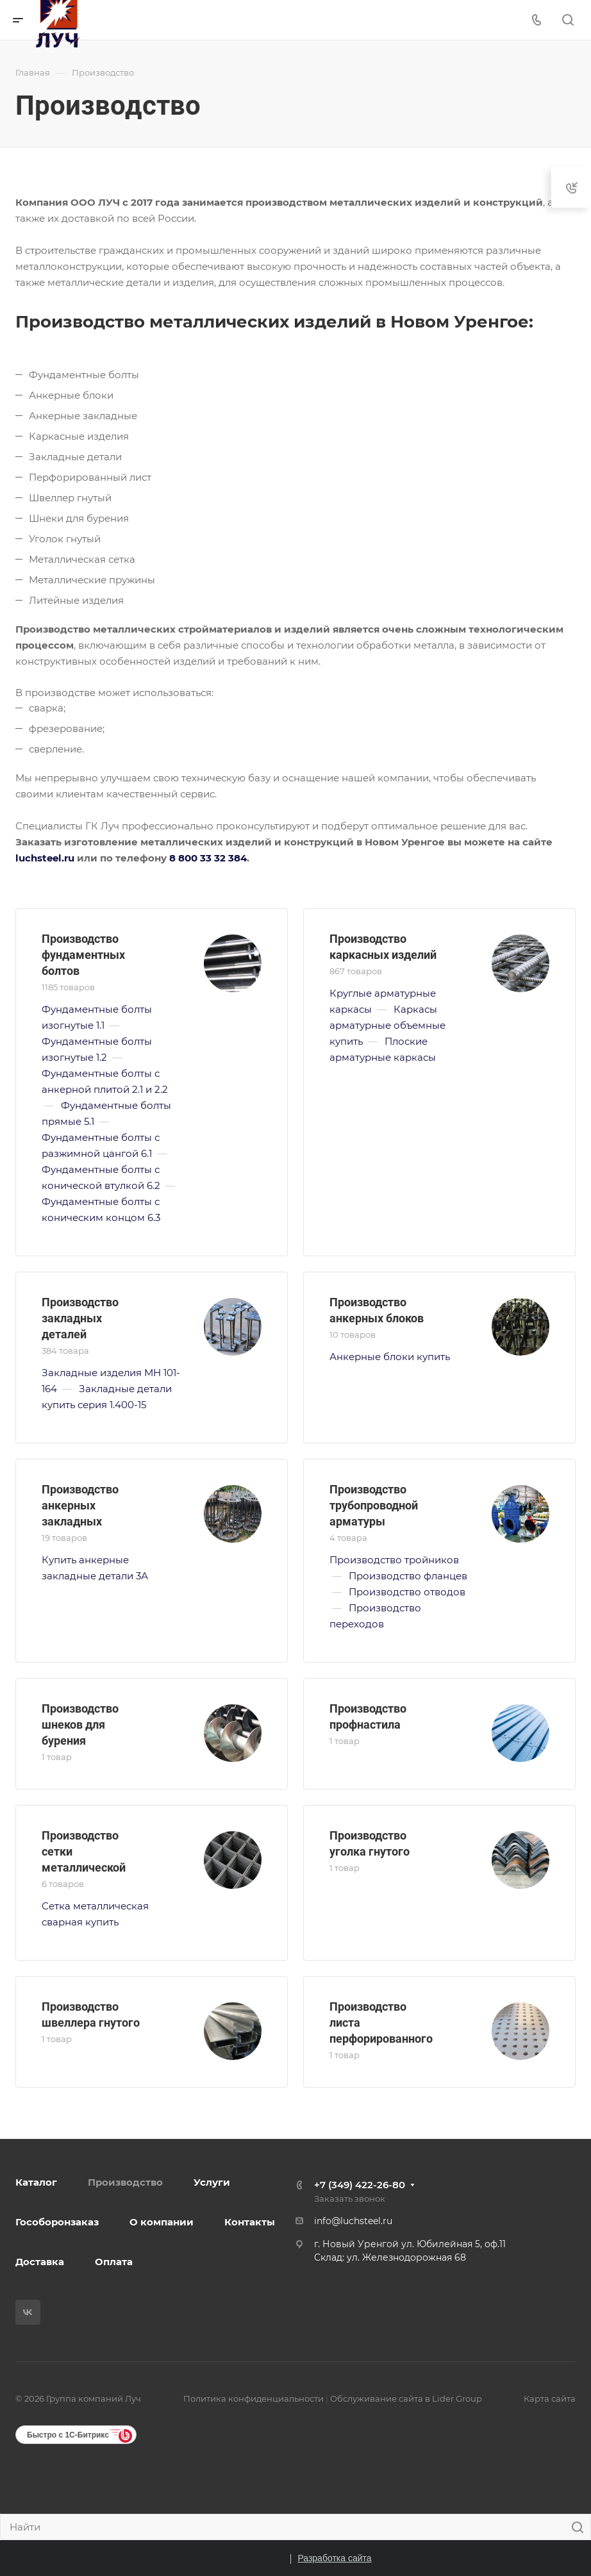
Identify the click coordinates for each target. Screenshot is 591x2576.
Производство (125, 2182)
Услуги (212, 2182)
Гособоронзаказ (57, 2222)
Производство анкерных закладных (80, 1505)
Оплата (114, 2262)
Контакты (249, 2222)
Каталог (36, 2182)
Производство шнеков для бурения (80, 1724)
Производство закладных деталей (80, 1318)
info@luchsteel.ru (353, 2221)
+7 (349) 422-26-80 (359, 2185)
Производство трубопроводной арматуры (373, 1505)
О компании (161, 2222)
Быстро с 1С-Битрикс (68, 2435)
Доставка (39, 2262)
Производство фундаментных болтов (83, 954)
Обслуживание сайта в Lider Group (406, 2398)
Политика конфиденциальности (253, 2398)
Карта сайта (550, 2398)
